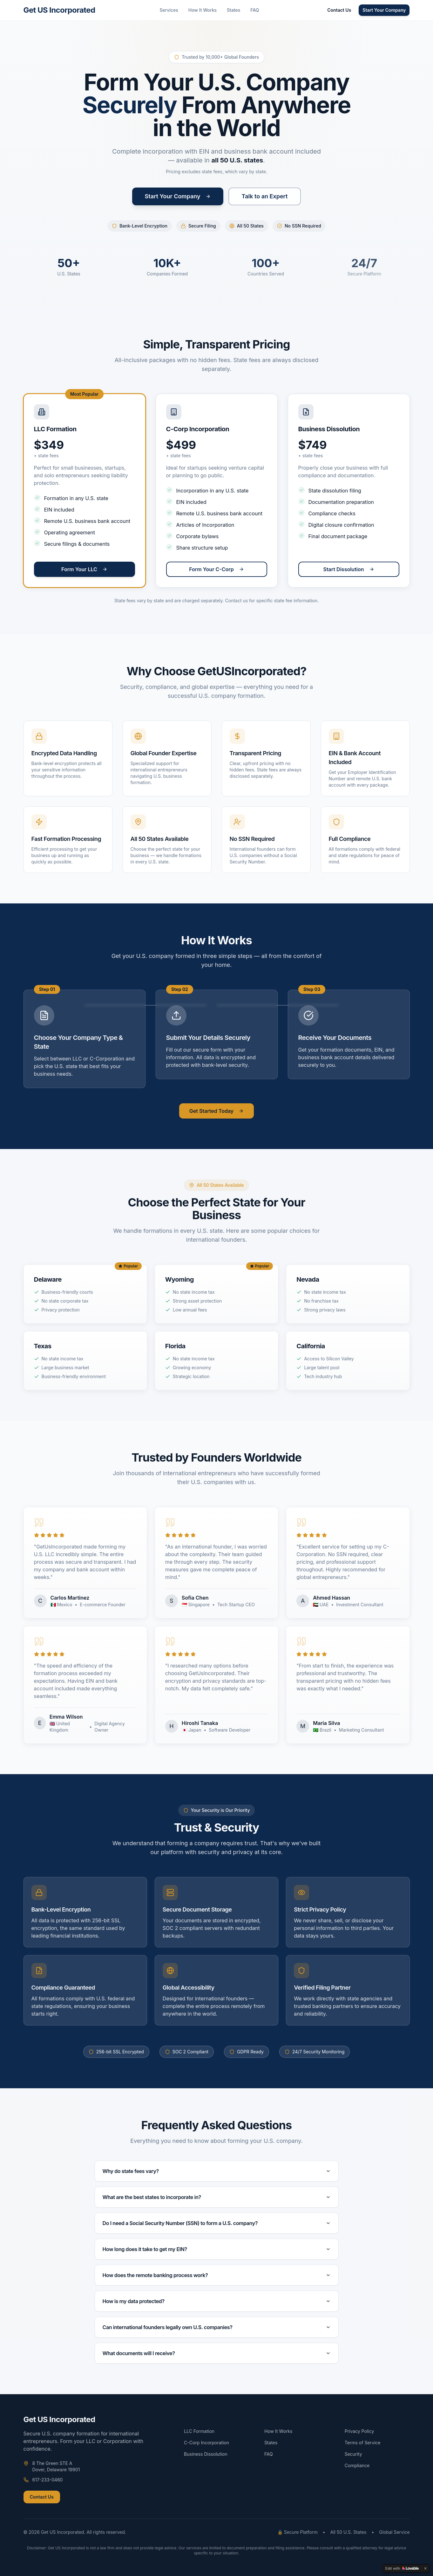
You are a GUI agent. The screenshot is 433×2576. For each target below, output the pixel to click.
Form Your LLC (84, 569)
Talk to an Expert (265, 196)
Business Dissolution (205, 2454)
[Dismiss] (425, 2568)
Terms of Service (363, 2442)
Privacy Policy (359, 2431)
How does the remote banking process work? (217, 2275)
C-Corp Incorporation (206, 2442)
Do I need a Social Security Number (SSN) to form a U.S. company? (217, 2223)
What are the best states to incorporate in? (217, 2197)
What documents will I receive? (217, 2353)
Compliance (357, 2465)
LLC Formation (199, 2431)
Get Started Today (216, 1111)
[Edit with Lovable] (402, 2568)
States (233, 10)
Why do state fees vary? (217, 2171)
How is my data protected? (217, 2301)
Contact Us (339, 10)
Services (168, 10)
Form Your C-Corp (216, 569)
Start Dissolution (348, 569)
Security (353, 2454)
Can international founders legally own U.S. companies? (217, 2327)
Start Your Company (384, 10)
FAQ (254, 10)
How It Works (202, 10)
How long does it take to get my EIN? (217, 2249)
